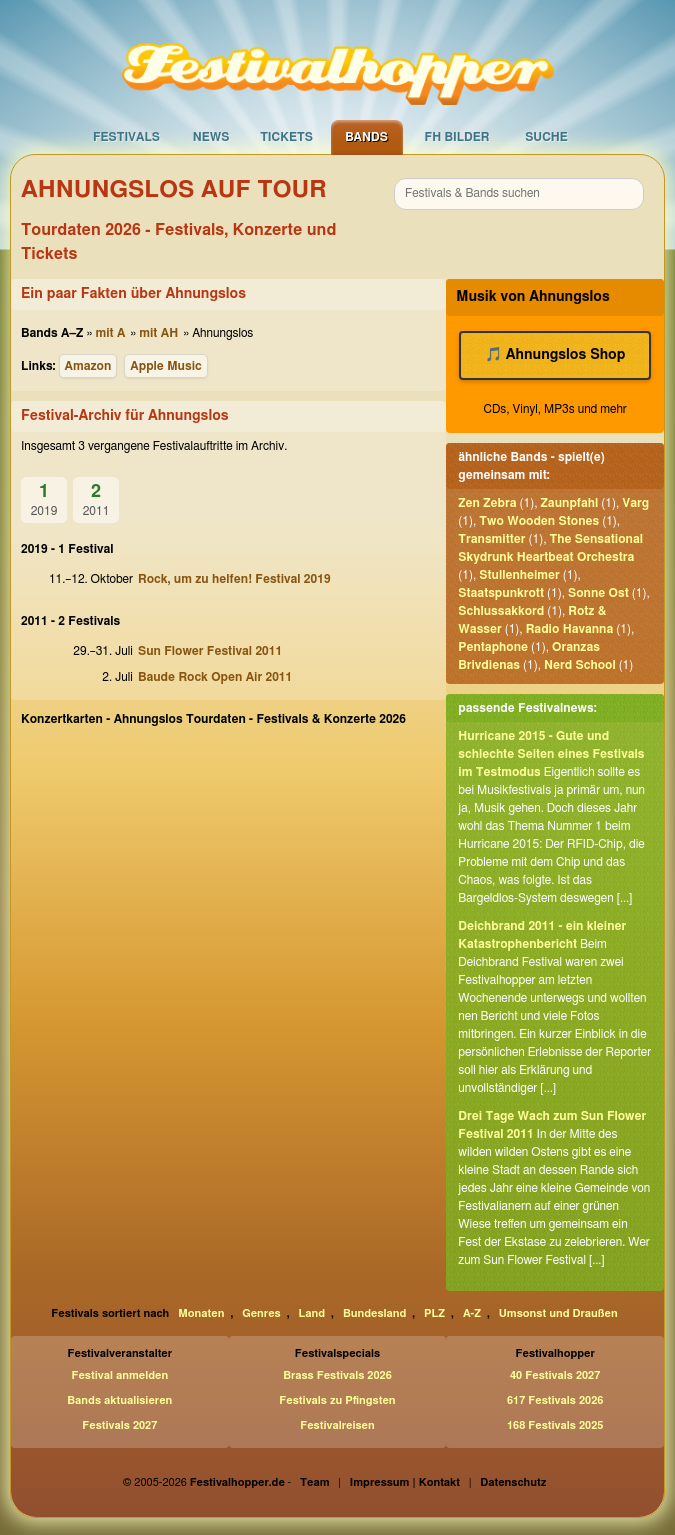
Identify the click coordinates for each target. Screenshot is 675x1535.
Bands (366, 137)
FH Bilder (457, 137)
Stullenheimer (519, 575)
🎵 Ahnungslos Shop (555, 355)
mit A (110, 333)
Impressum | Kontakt (405, 1482)
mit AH (158, 333)
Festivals (126, 137)
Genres (261, 1313)
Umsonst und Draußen (558, 1313)
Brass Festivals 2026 (337, 1375)
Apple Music (165, 366)
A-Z (472, 1313)
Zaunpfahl (570, 503)
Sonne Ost (598, 593)
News (211, 137)
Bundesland (374, 1313)
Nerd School (580, 665)
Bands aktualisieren (119, 1400)
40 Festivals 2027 (555, 1375)
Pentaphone (493, 647)
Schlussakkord (501, 611)
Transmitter (491, 539)
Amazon (88, 366)
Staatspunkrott (501, 593)
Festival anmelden (119, 1375)
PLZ (434, 1313)
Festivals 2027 (119, 1425)
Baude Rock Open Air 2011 (215, 677)
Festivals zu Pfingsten (337, 1400)
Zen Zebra (487, 503)
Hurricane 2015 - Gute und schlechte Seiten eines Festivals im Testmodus (551, 754)
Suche (546, 137)
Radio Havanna (570, 629)
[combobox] (519, 194)
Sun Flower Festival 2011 (210, 651)
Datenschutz (513, 1482)
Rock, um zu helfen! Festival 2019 (234, 579)
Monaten (201, 1313)
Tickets (286, 137)
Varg (635, 503)
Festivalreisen (337, 1425)
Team (315, 1482)
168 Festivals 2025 (555, 1425)
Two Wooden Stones (539, 521)
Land (312, 1313)
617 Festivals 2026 (555, 1400)
